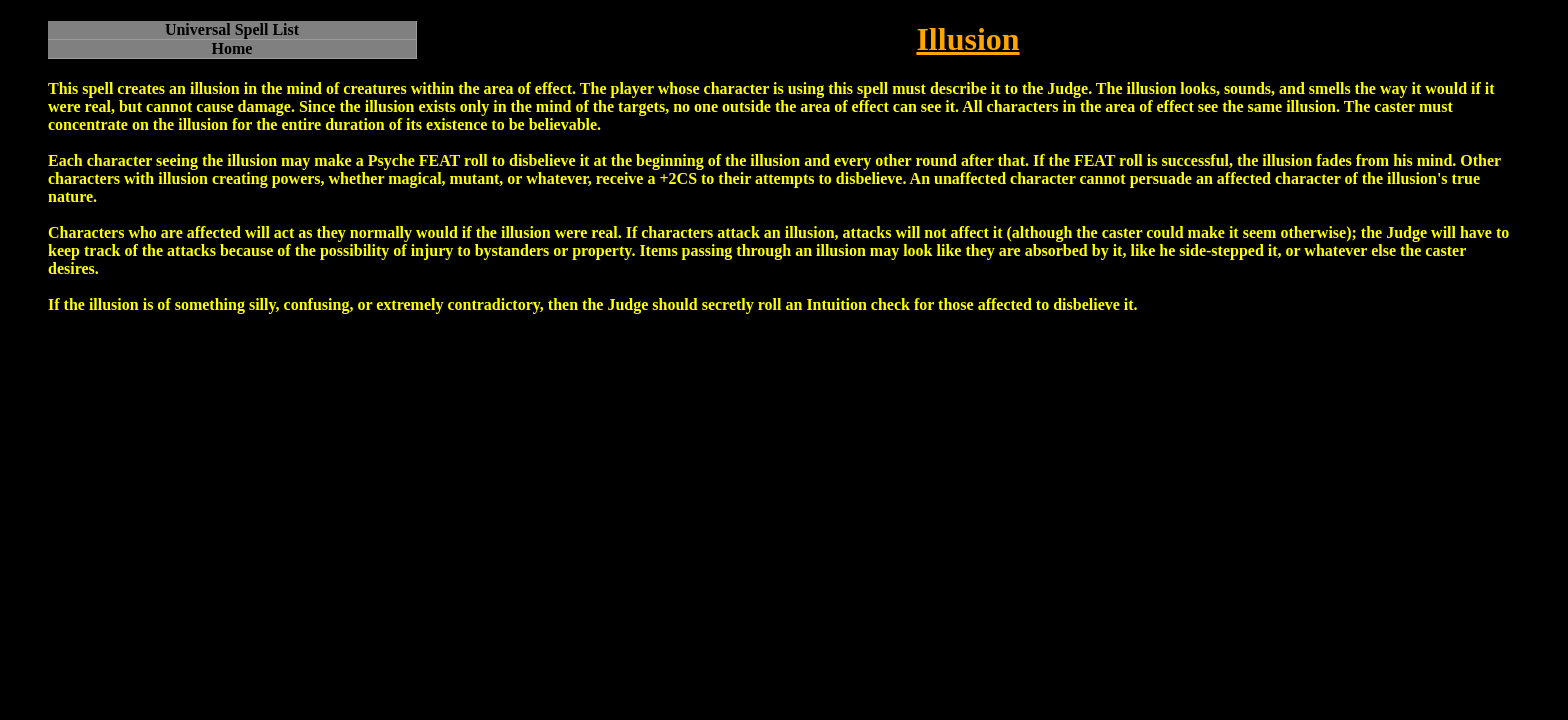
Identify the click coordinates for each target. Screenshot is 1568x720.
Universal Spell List (232, 29)
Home (232, 48)
